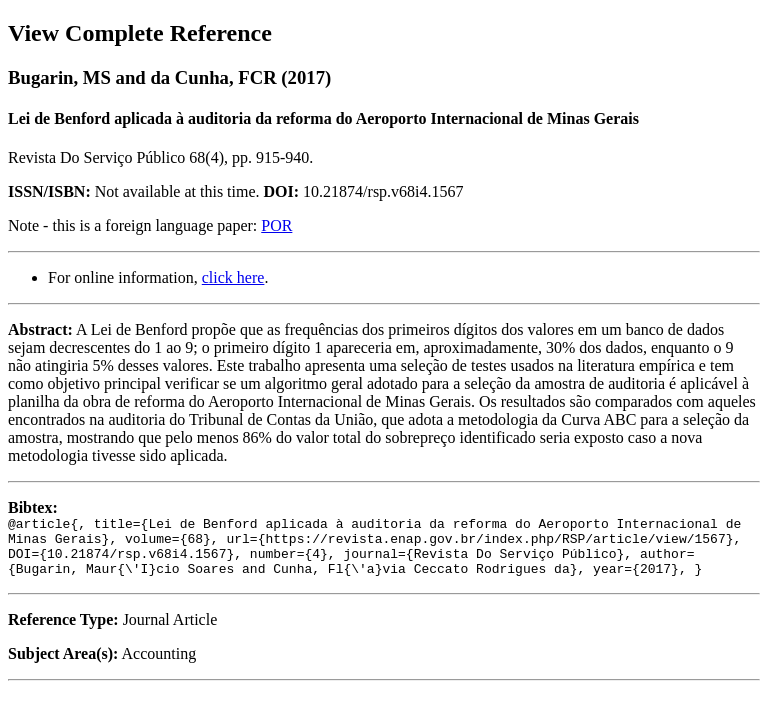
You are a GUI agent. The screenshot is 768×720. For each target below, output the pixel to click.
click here (233, 277)
